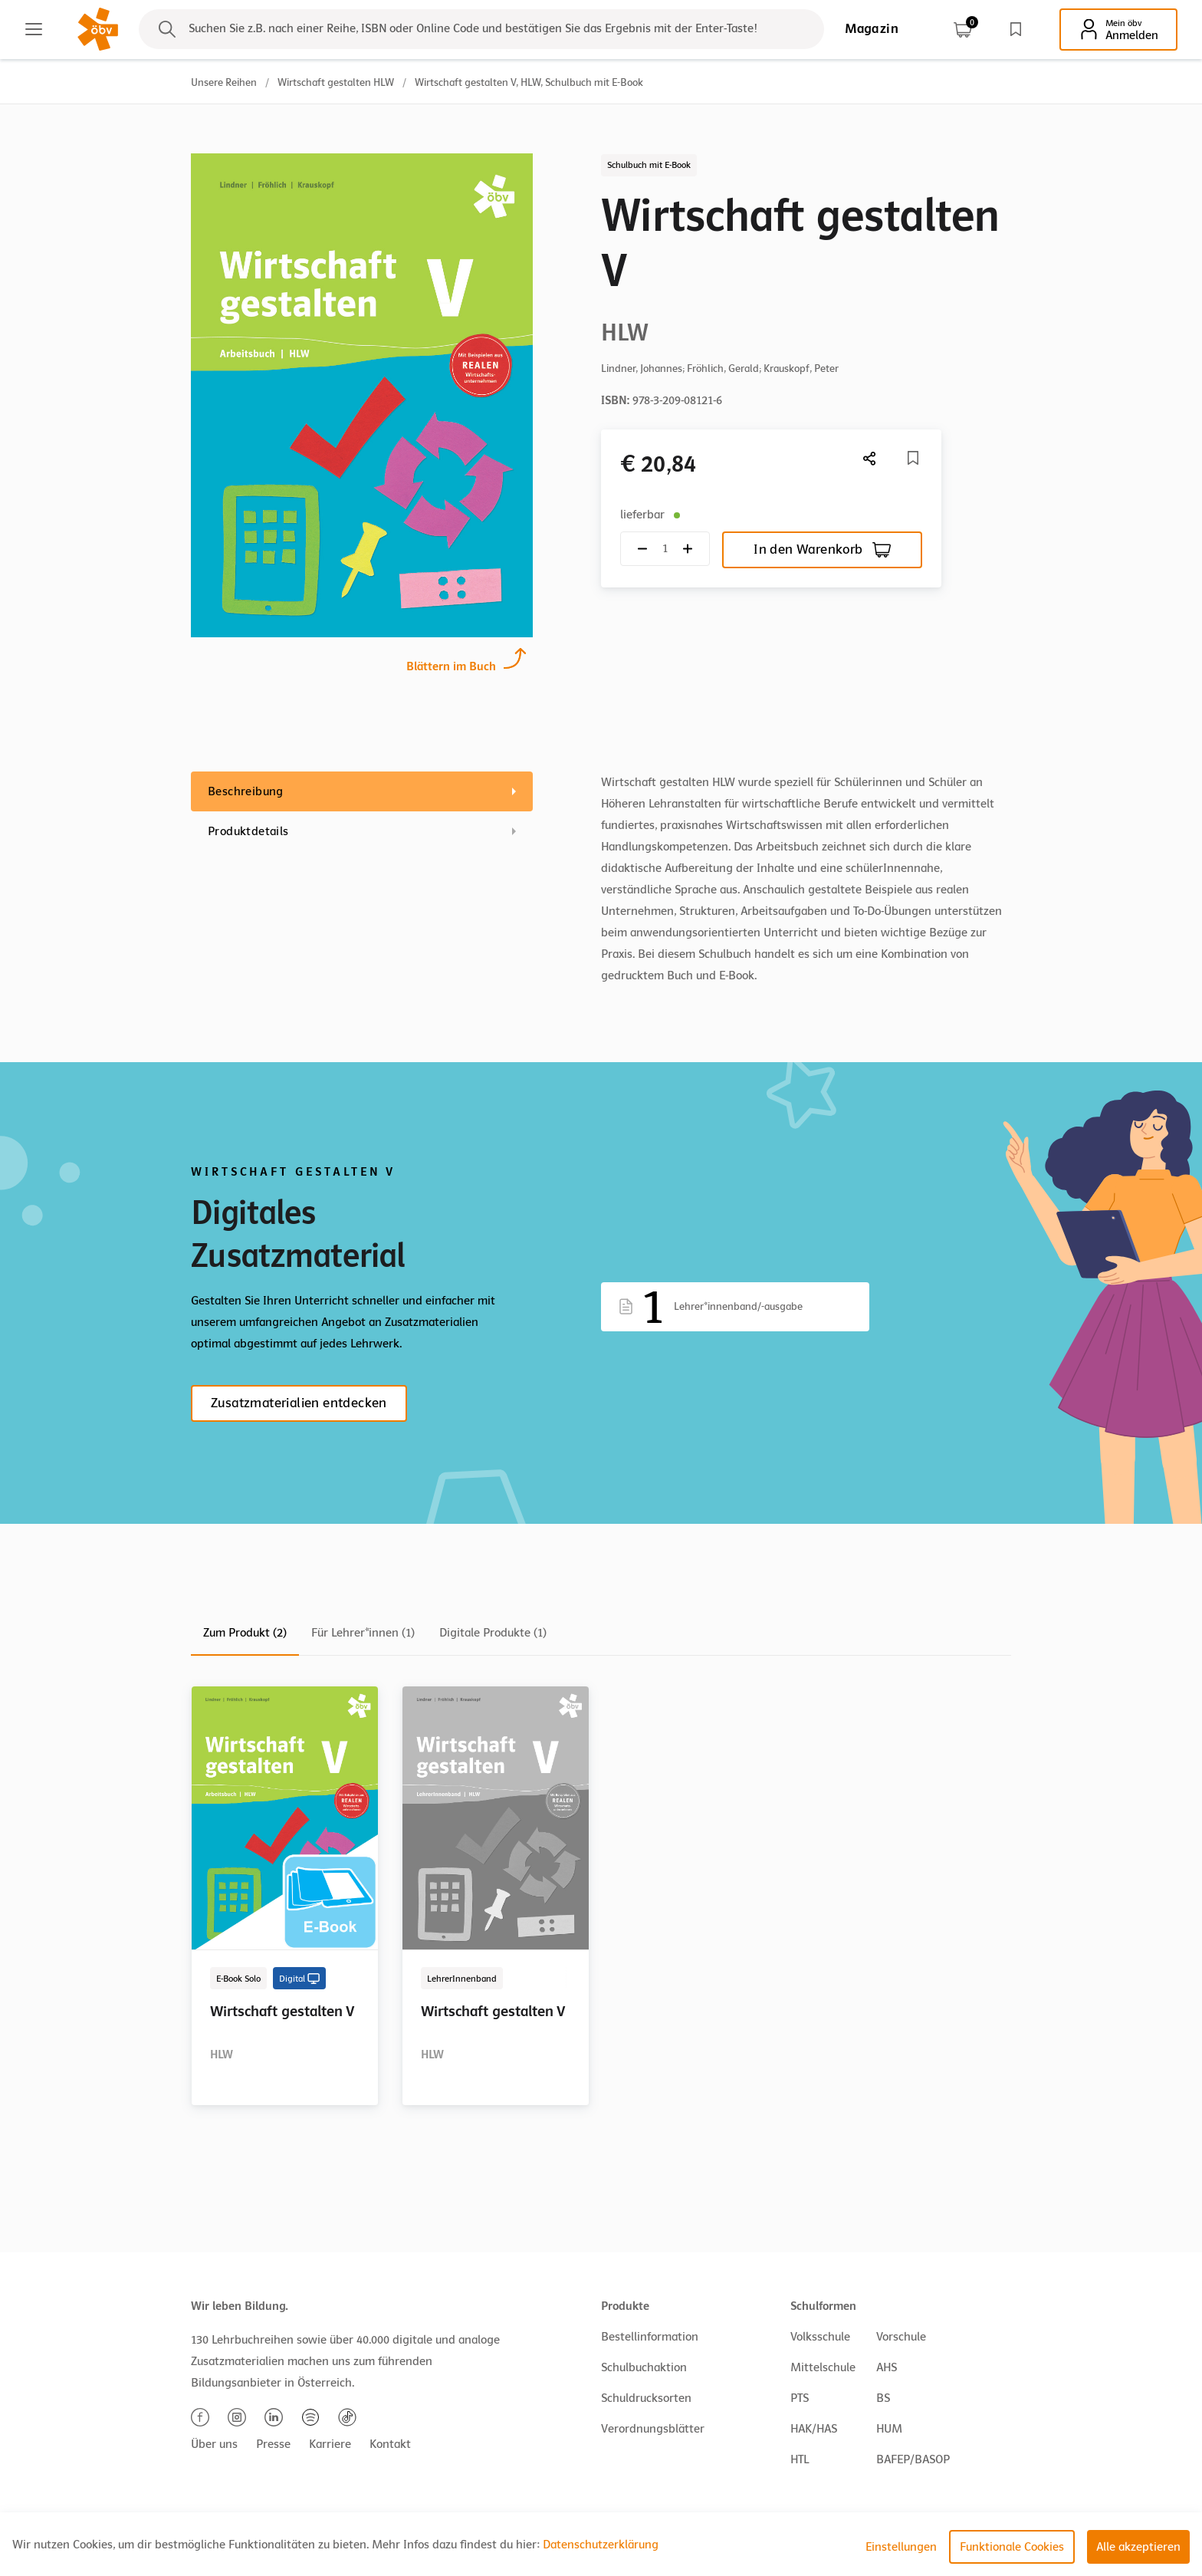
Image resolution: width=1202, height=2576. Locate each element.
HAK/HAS (813, 2429)
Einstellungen (901, 2547)
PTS (799, 2398)
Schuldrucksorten (646, 2398)
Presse (273, 2444)
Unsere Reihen (224, 82)
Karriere (330, 2444)
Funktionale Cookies (1012, 2547)
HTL (799, 2459)
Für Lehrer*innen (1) (363, 1633)
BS (883, 2398)
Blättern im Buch (451, 664)
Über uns (214, 2444)
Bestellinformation (649, 2337)
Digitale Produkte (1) (493, 1633)
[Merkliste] (913, 458)
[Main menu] (34, 29)
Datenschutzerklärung (600, 2544)
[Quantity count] (665, 548)
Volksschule (820, 2337)
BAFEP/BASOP (913, 2459)
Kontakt (390, 2444)
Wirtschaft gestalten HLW (336, 82)
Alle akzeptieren (1138, 2547)
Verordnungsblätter (652, 2429)
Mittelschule (823, 2367)
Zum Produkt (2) (245, 1633)
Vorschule (901, 2337)
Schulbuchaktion (644, 2367)
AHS (886, 2367)
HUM (889, 2429)
